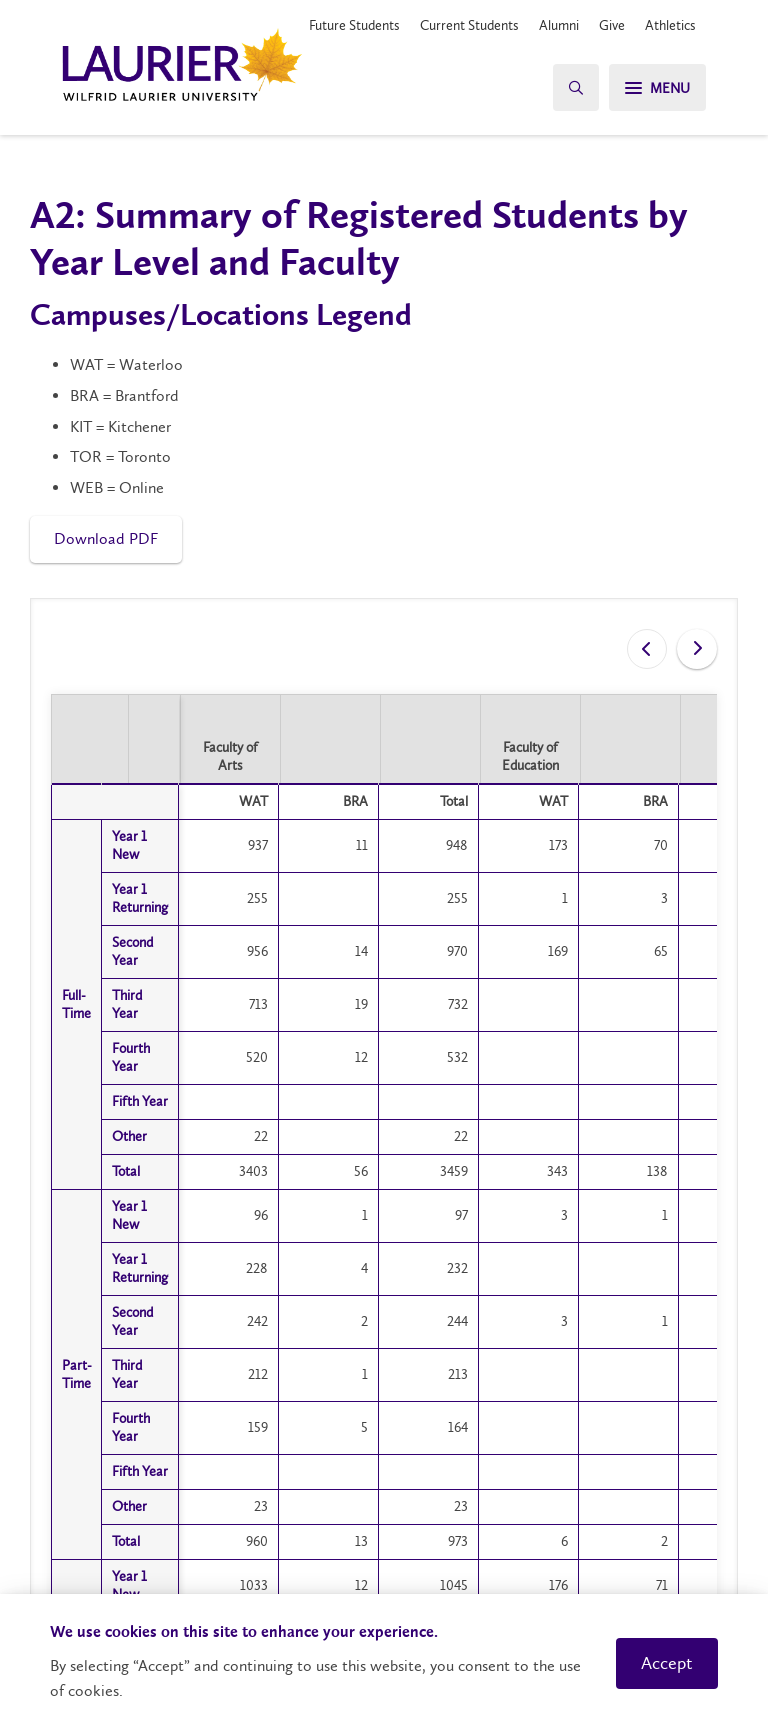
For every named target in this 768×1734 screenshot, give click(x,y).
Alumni (559, 25)
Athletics (670, 25)
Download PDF (106, 538)
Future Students (354, 25)
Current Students (469, 25)
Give (612, 25)
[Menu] (657, 87)
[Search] (576, 87)
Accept (667, 1663)
